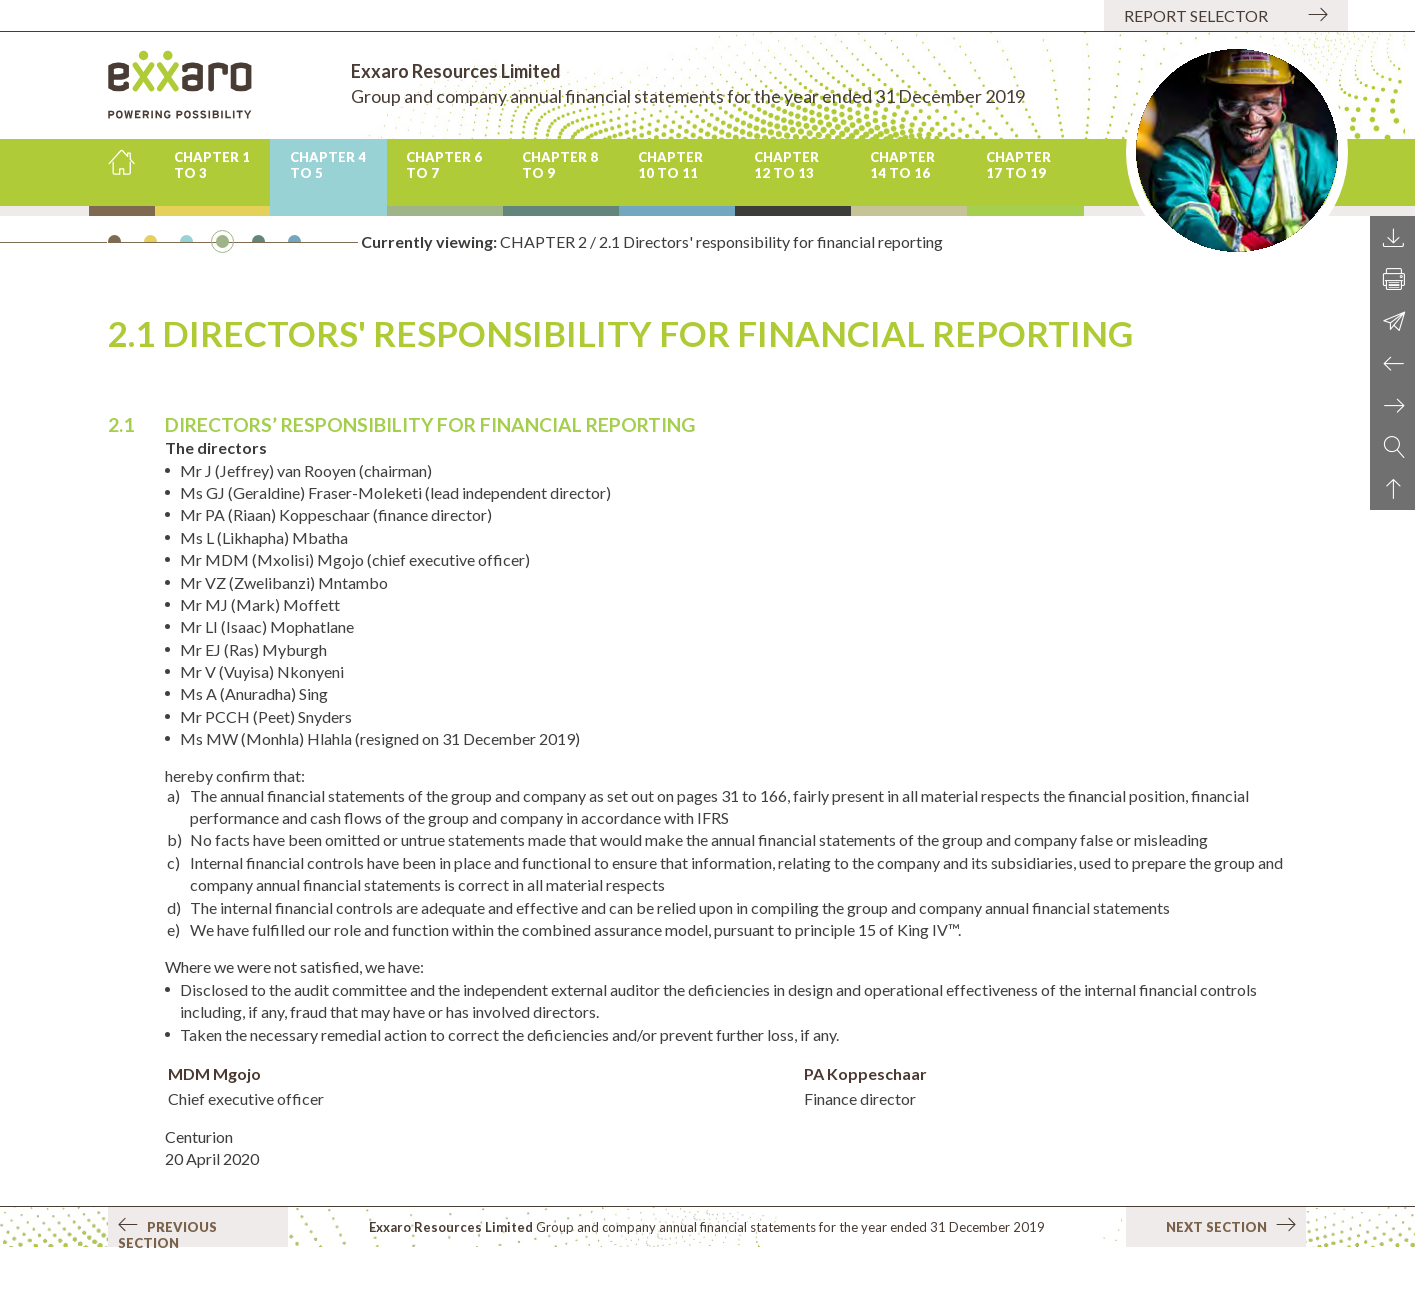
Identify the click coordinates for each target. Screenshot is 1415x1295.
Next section (1231, 1226)
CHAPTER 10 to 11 (670, 165)
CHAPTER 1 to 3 (212, 165)
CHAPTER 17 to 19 (1018, 165)
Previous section (167, 1232)
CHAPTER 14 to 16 (902, 165)
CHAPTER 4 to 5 (328, 165)
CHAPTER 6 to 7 (444, 165)
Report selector (1196, 15)
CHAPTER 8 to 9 (560, 165)
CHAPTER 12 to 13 (786, 165)
